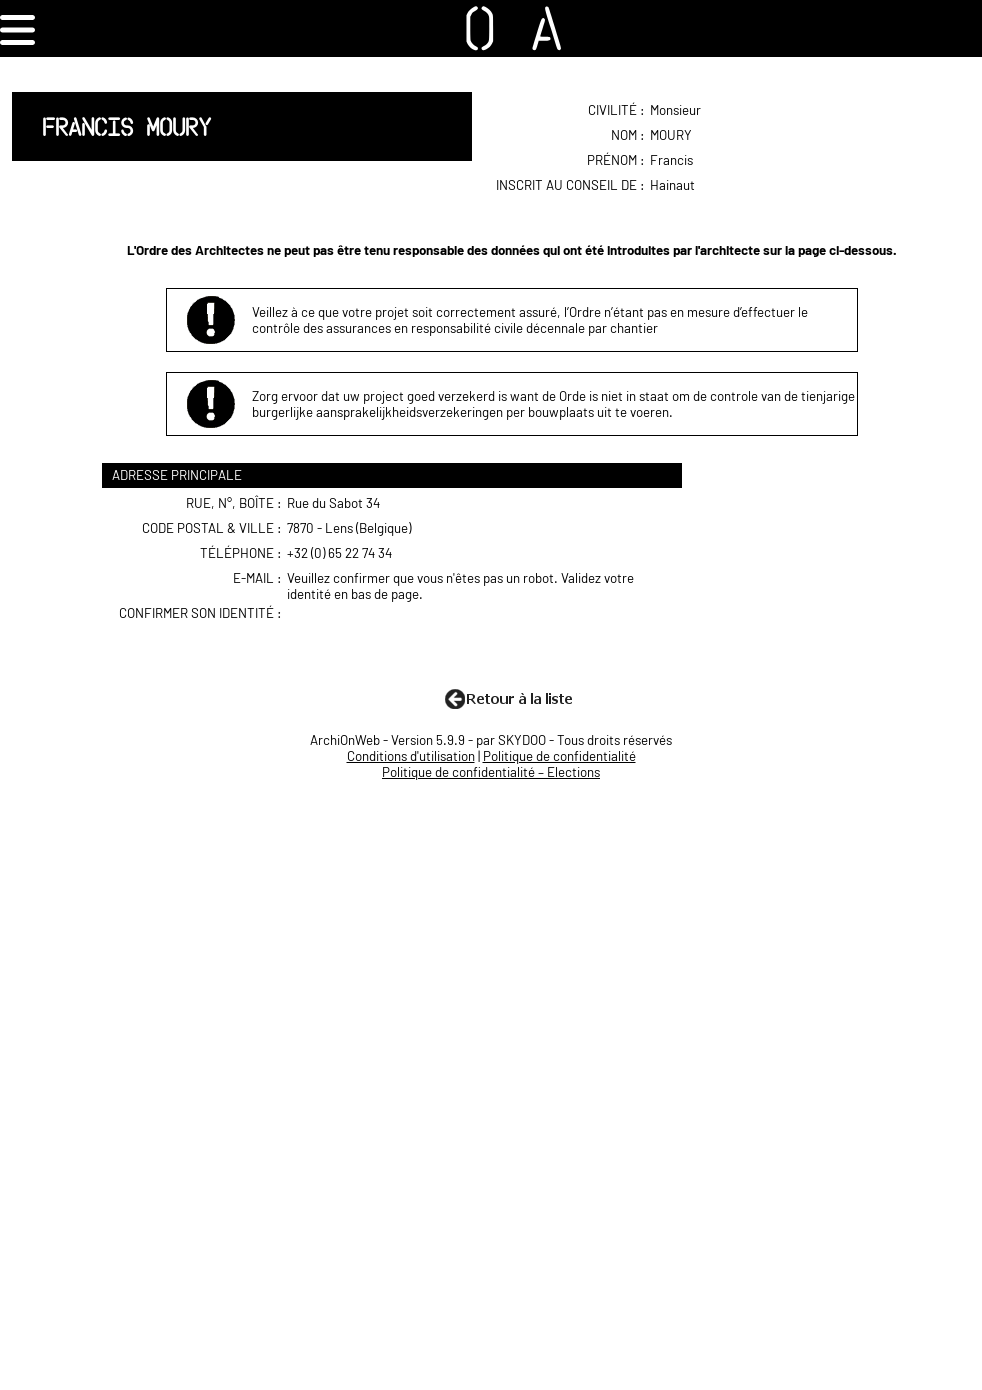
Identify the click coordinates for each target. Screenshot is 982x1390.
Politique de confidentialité (559, 756)
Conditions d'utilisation (411, 756)
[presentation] (442, 644)
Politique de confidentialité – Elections (491, 772)
